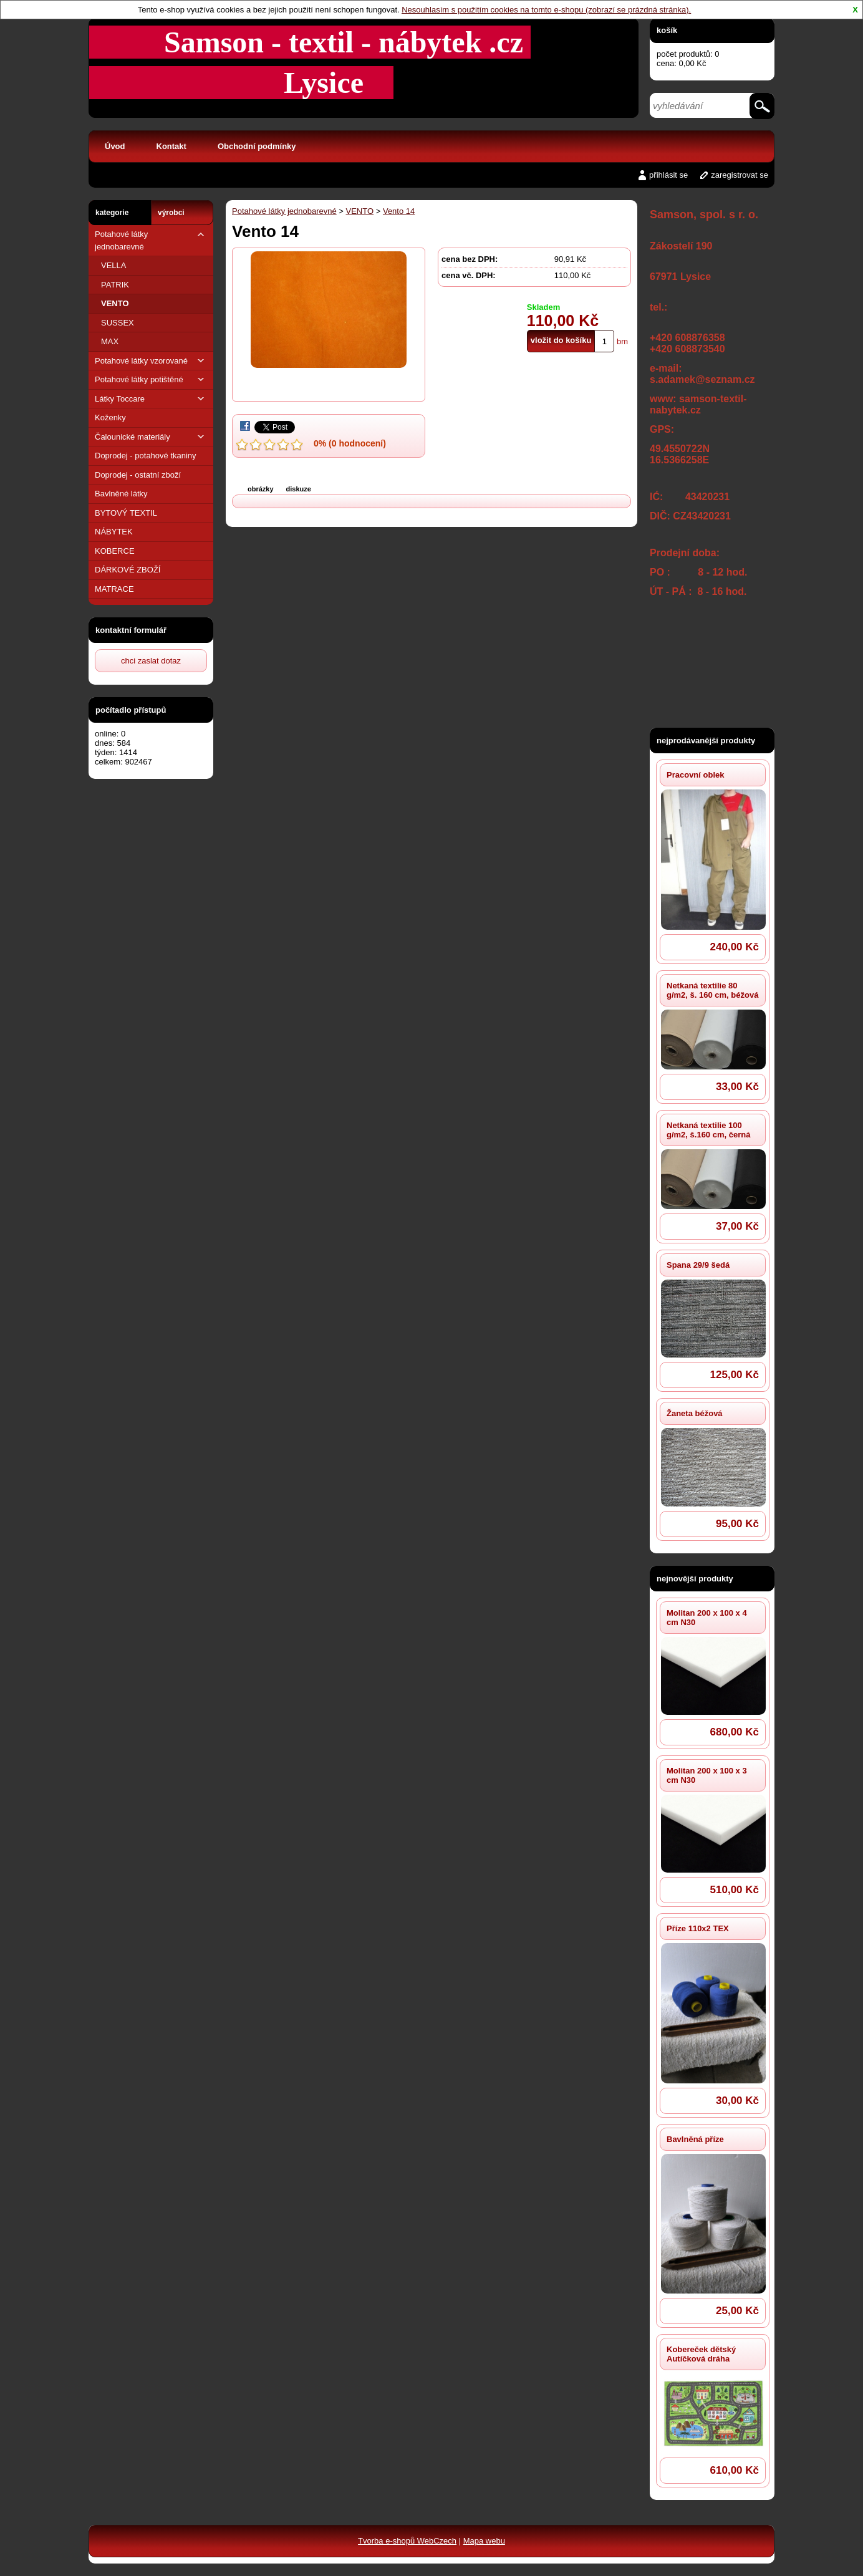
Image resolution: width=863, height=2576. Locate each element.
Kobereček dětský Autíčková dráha (701, 2354)
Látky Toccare (151, 399)
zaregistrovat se (739, 175)
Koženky (110, 417)
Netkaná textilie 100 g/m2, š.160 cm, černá (708, 1130)
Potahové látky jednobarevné (151, 239)
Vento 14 (399, 211)
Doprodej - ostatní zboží (138, 475)
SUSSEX (117, 322)
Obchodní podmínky (257, 146)
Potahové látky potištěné (151, 379)
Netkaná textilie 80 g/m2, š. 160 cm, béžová (712, 990)
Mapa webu (484, 2540)
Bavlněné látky (121, 493)
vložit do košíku (561, 340)
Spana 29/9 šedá (698, 1265)
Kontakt (171, 146)
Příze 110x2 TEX (698, 1928)
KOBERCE (115, 551)
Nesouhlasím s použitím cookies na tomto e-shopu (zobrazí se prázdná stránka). (546, 9)
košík (667, 30)
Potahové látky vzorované (151, 361)
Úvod (115, 146)
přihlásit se (668, 175)
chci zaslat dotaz (151, 660)
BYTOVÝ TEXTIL (126, 513)
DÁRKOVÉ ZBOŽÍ (127, 569)
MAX (109, 341)
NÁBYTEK (114, 531)
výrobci (171, 212)
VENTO (115, 303)
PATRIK (115, 284)
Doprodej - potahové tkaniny (145, 455)
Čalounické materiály (151, 437)
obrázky (261, 489)
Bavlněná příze (695, 2139)
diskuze (298, 489)
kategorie (111, 212)
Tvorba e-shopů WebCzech (407, 2540)
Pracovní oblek (695, 774)
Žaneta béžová (695, 1413)
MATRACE (114, 589)
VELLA (113, 265)
